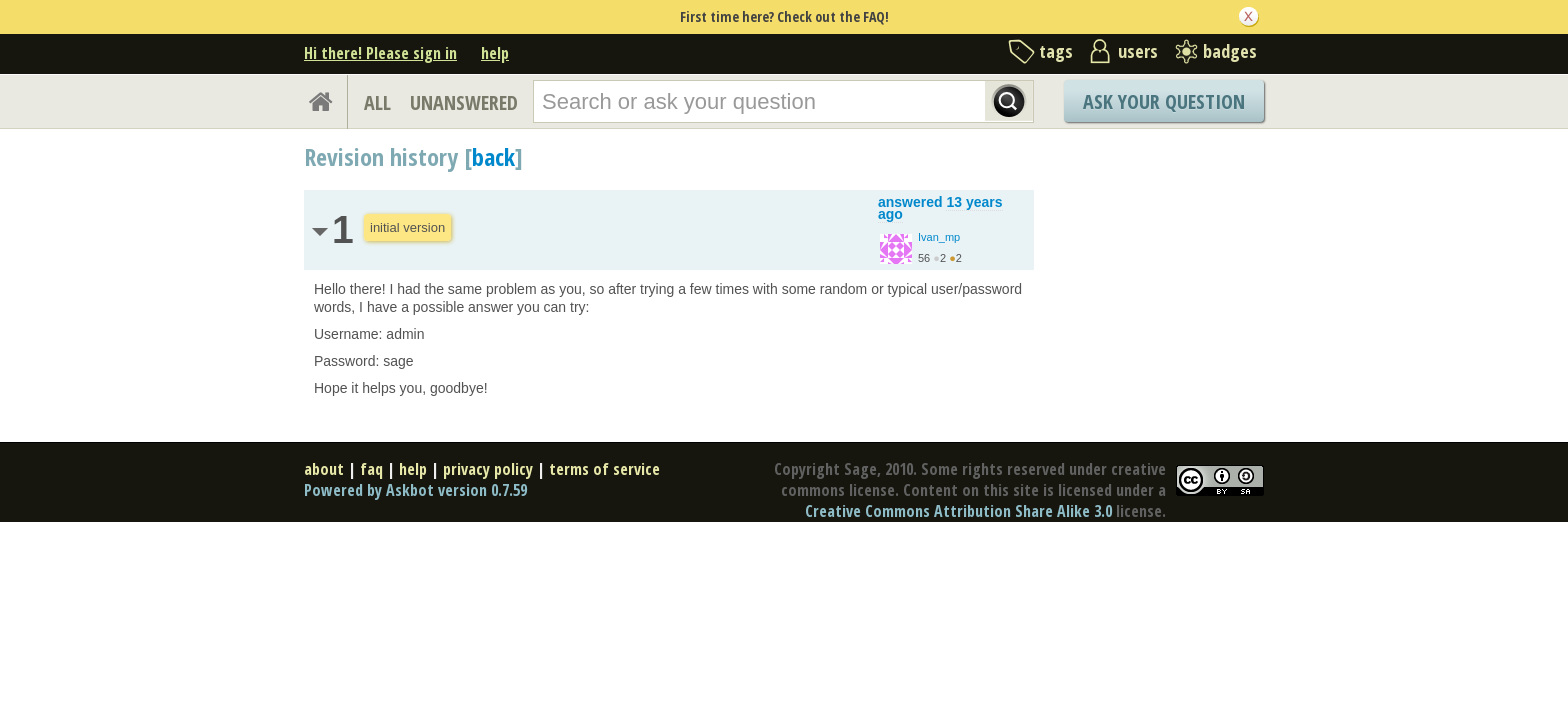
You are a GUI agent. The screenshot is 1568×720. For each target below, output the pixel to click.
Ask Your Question (1164, 101)
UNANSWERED (464, 102)
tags (1056, 51)
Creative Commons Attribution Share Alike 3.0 (958, 511)
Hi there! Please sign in (380, 53)
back (493, 156)
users (1138, 51)
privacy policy (488, 469)
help (495, 53)
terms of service (604, 469)
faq (371, 469)
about (324, 469)
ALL (377, 102)
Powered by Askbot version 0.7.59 (415, 490)
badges (1230, 51)
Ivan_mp (939, 237)
